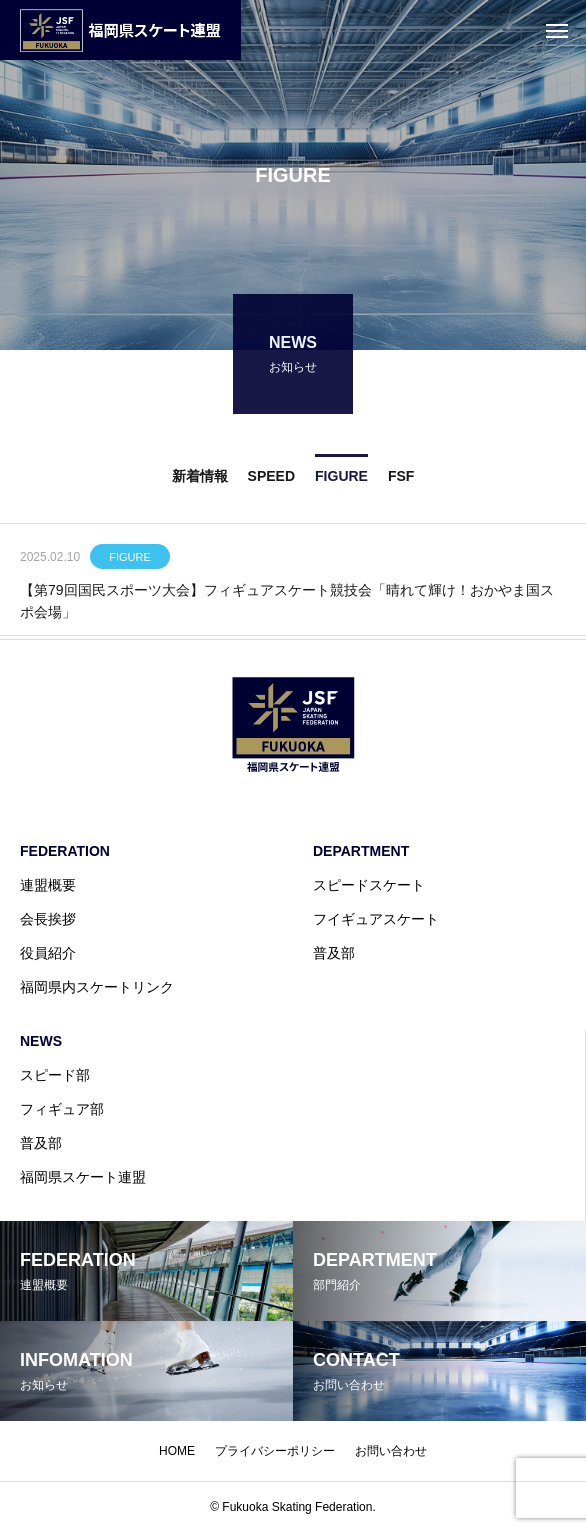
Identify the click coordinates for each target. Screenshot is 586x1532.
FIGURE (130, 559)
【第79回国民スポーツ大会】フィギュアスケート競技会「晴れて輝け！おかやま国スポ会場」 (287, 603)
